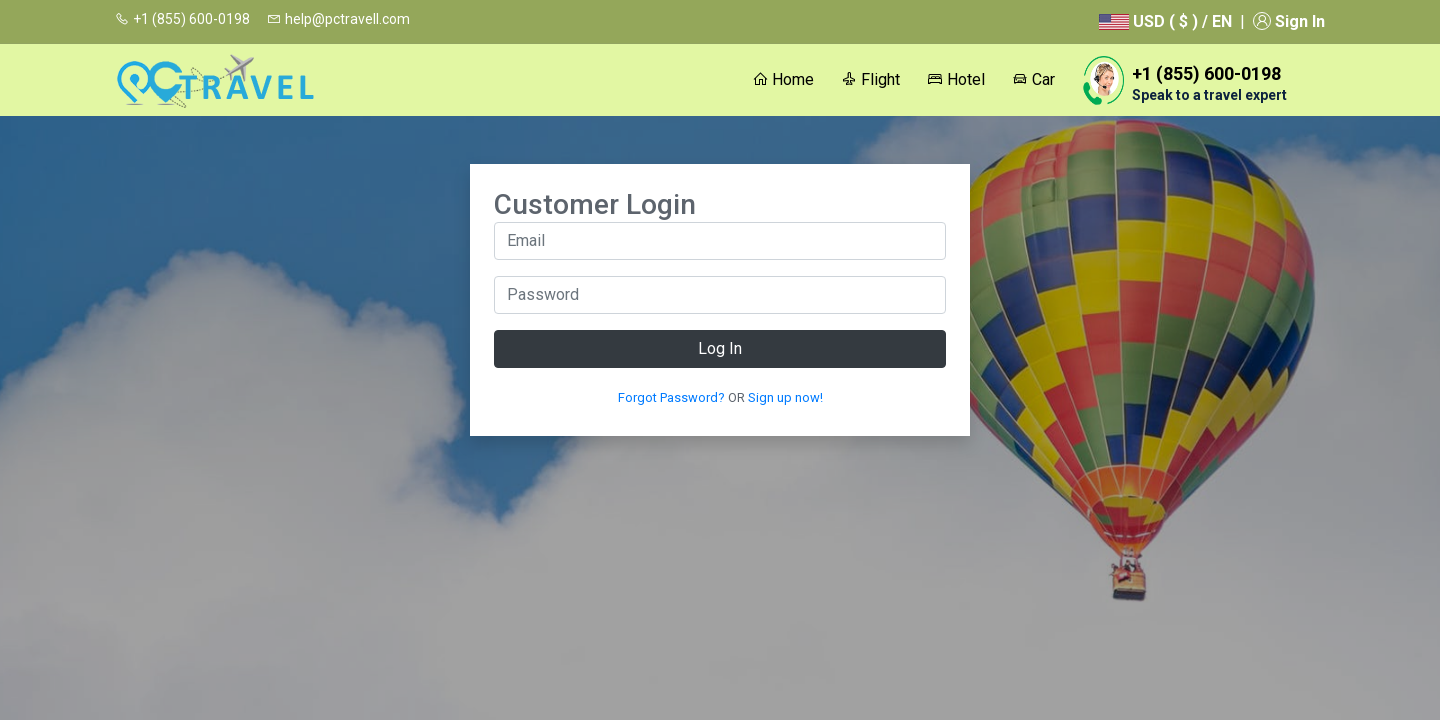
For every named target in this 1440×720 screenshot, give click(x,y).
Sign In (1289, 21)
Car (1033, 79)
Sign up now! (785, 397)
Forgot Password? (671, 397)
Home (783, 79)
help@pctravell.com (338, 19)
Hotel (956, 79)
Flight (870, 79)
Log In (720, 348)
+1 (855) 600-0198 (182, 19)
